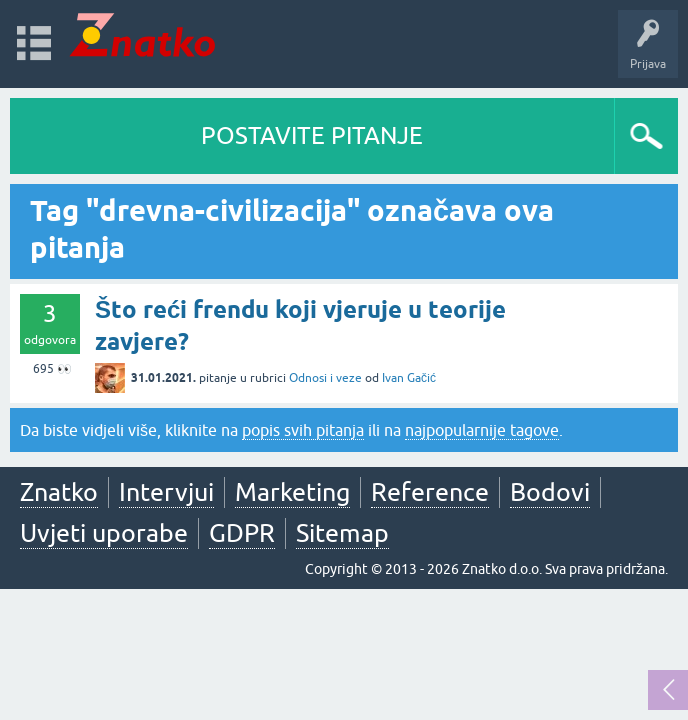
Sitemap (342, 533)
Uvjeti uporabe (104, 533)
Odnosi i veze (325, 378)
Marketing (292, 492)
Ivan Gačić (409, 378)
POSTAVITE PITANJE (312, 135)
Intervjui (166, 492)
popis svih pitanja (303, 430)
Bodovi (550, 492)
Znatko (59, 492)
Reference (430, 492)
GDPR (242, 533)
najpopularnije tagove (482, 430)
